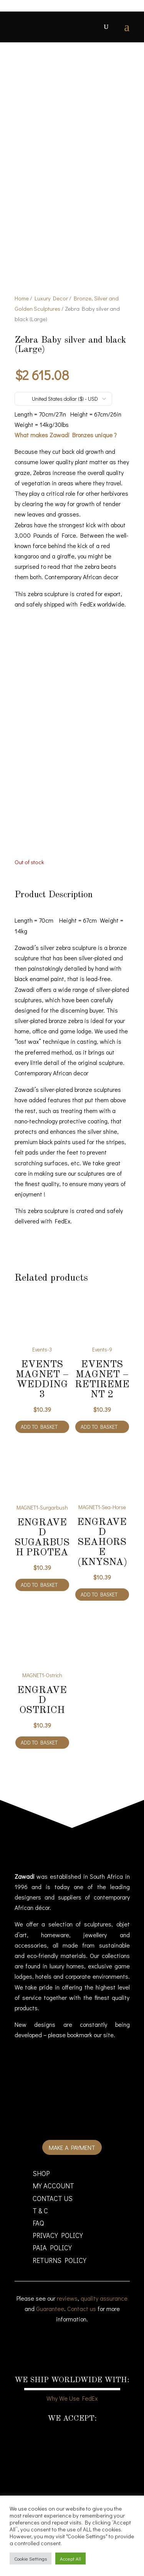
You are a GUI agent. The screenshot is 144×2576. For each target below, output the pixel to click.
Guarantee (50, 2308)
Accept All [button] (70, 2558)
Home (22, 298)
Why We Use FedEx (72, 2398)
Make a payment (72, 2147)
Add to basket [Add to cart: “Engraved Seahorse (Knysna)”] (99, 1594)
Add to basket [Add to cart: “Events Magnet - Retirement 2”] (99, 1426)
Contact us (81, 2308)
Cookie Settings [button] (30, 2558)
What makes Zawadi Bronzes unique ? (66, 435)
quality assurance (104, 2298)
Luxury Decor (51, 298)
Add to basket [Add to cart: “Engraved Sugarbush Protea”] (39, 1584)
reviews (67, 2298)
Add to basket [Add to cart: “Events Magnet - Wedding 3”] (39, 1426)
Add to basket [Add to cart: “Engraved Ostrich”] (39, 1742)
